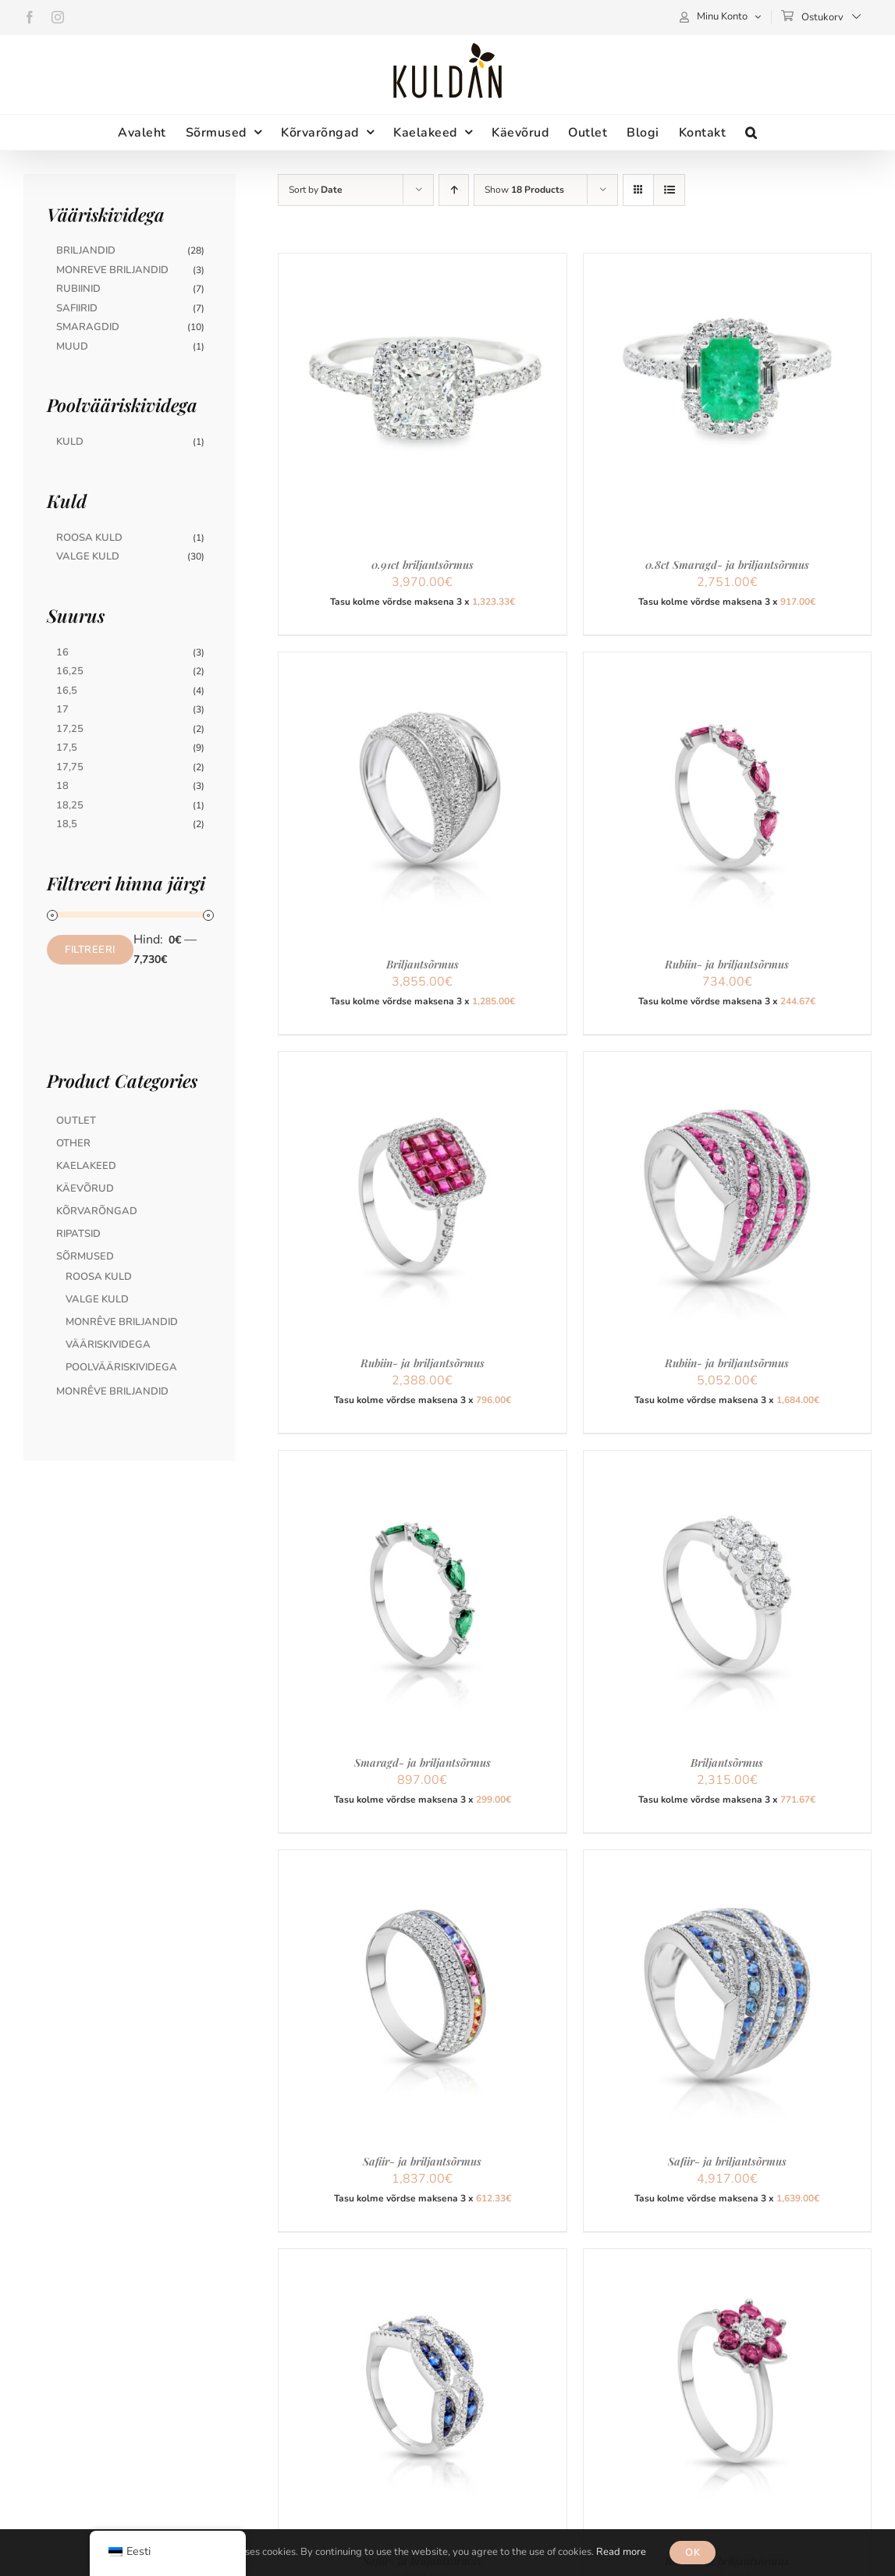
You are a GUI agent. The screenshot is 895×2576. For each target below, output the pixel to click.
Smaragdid (87, 327)
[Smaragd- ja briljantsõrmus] (422, 1460)
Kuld (69, 442)
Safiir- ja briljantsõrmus (422, 2161)
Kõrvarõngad (96, 1211)
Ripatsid (78, 1234)
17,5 (66, 748)
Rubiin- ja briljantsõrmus (727, 964)
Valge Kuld (87, 556)
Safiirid (77, 308)
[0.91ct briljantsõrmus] (422, 263)
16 (62, 652)
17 (62, 709)
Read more (621, 2552)
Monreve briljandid (112, 270)
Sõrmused (85, 1256)
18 (62, 786)
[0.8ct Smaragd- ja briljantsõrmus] (727, 263)
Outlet (76, 1121)
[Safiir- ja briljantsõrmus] (422, 1859)
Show (524, 189)
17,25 (69, 729)
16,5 (66, 691)
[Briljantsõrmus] (422, 661)
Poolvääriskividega (121, 1367)
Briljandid (85, 250)
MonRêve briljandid (122, 1322)
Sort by (316, 189)
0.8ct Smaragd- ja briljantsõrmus (727, 564)
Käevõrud (85, 1188)
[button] (751, 132)
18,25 (69, 805)
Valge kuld (97, 1299)
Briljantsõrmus (422, 964)
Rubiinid (78, 289)
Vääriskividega (108, 1345)
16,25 (69, 671)
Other (73, 1143)
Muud (72, 346)
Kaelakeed (86, 1166)
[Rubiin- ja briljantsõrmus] (727, 661)
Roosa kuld (99, 1277)
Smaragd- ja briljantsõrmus (422, 1762)
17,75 (69, 767)
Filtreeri (90, 950)
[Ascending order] (454, 190)
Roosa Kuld (89, 538)
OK (692, 2553)
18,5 (66, 824)
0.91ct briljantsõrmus (422, 564)
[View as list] (669, 190)
